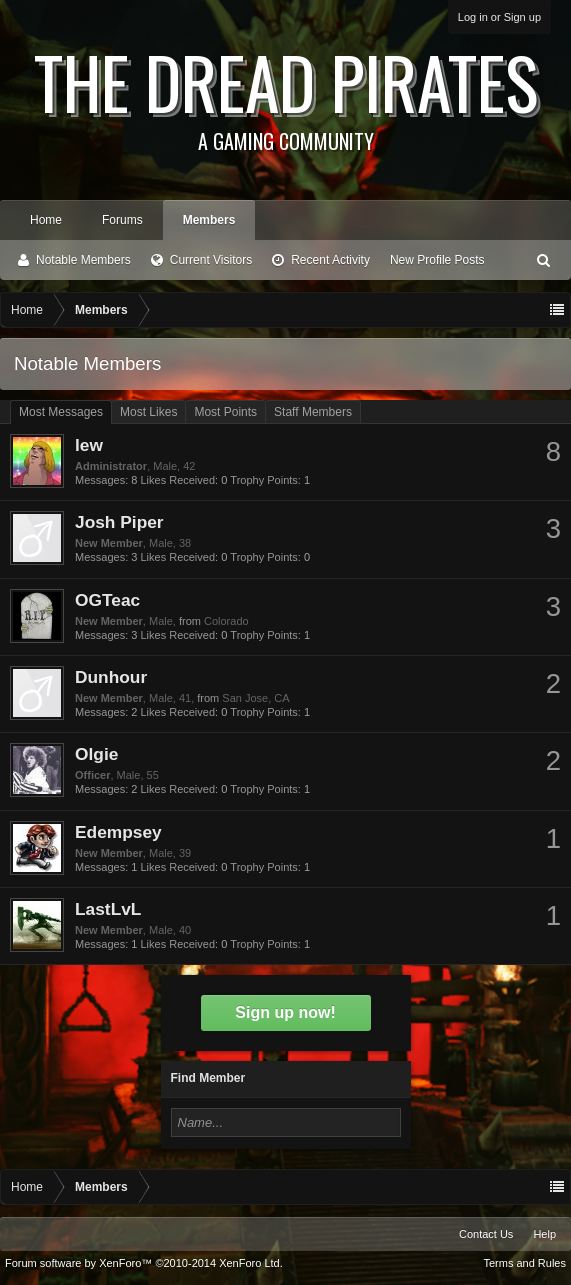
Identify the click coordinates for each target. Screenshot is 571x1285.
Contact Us (486, 1234)
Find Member (208, 1078)
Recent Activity (330, 260)
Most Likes (148, 412)
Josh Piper (119, 522)
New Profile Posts (437, 260)
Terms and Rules (524, 1263)
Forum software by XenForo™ (144, 1263)
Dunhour (111, 677)
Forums (122, 220)
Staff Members (313, 412)
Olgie (96, 754)
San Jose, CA (255, 698)
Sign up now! (285, 1012)
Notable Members (83, 260)
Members (209, 220)
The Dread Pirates (285, 92)
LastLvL (108, 909)
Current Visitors (211, 260)
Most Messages (61, 412)
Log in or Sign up (499, 17)
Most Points (225, 412)
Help (544, 1234)
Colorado (226, 621)
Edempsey (118, 832)
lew (89, 445)
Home (46, 220)
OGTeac (107, 600)
